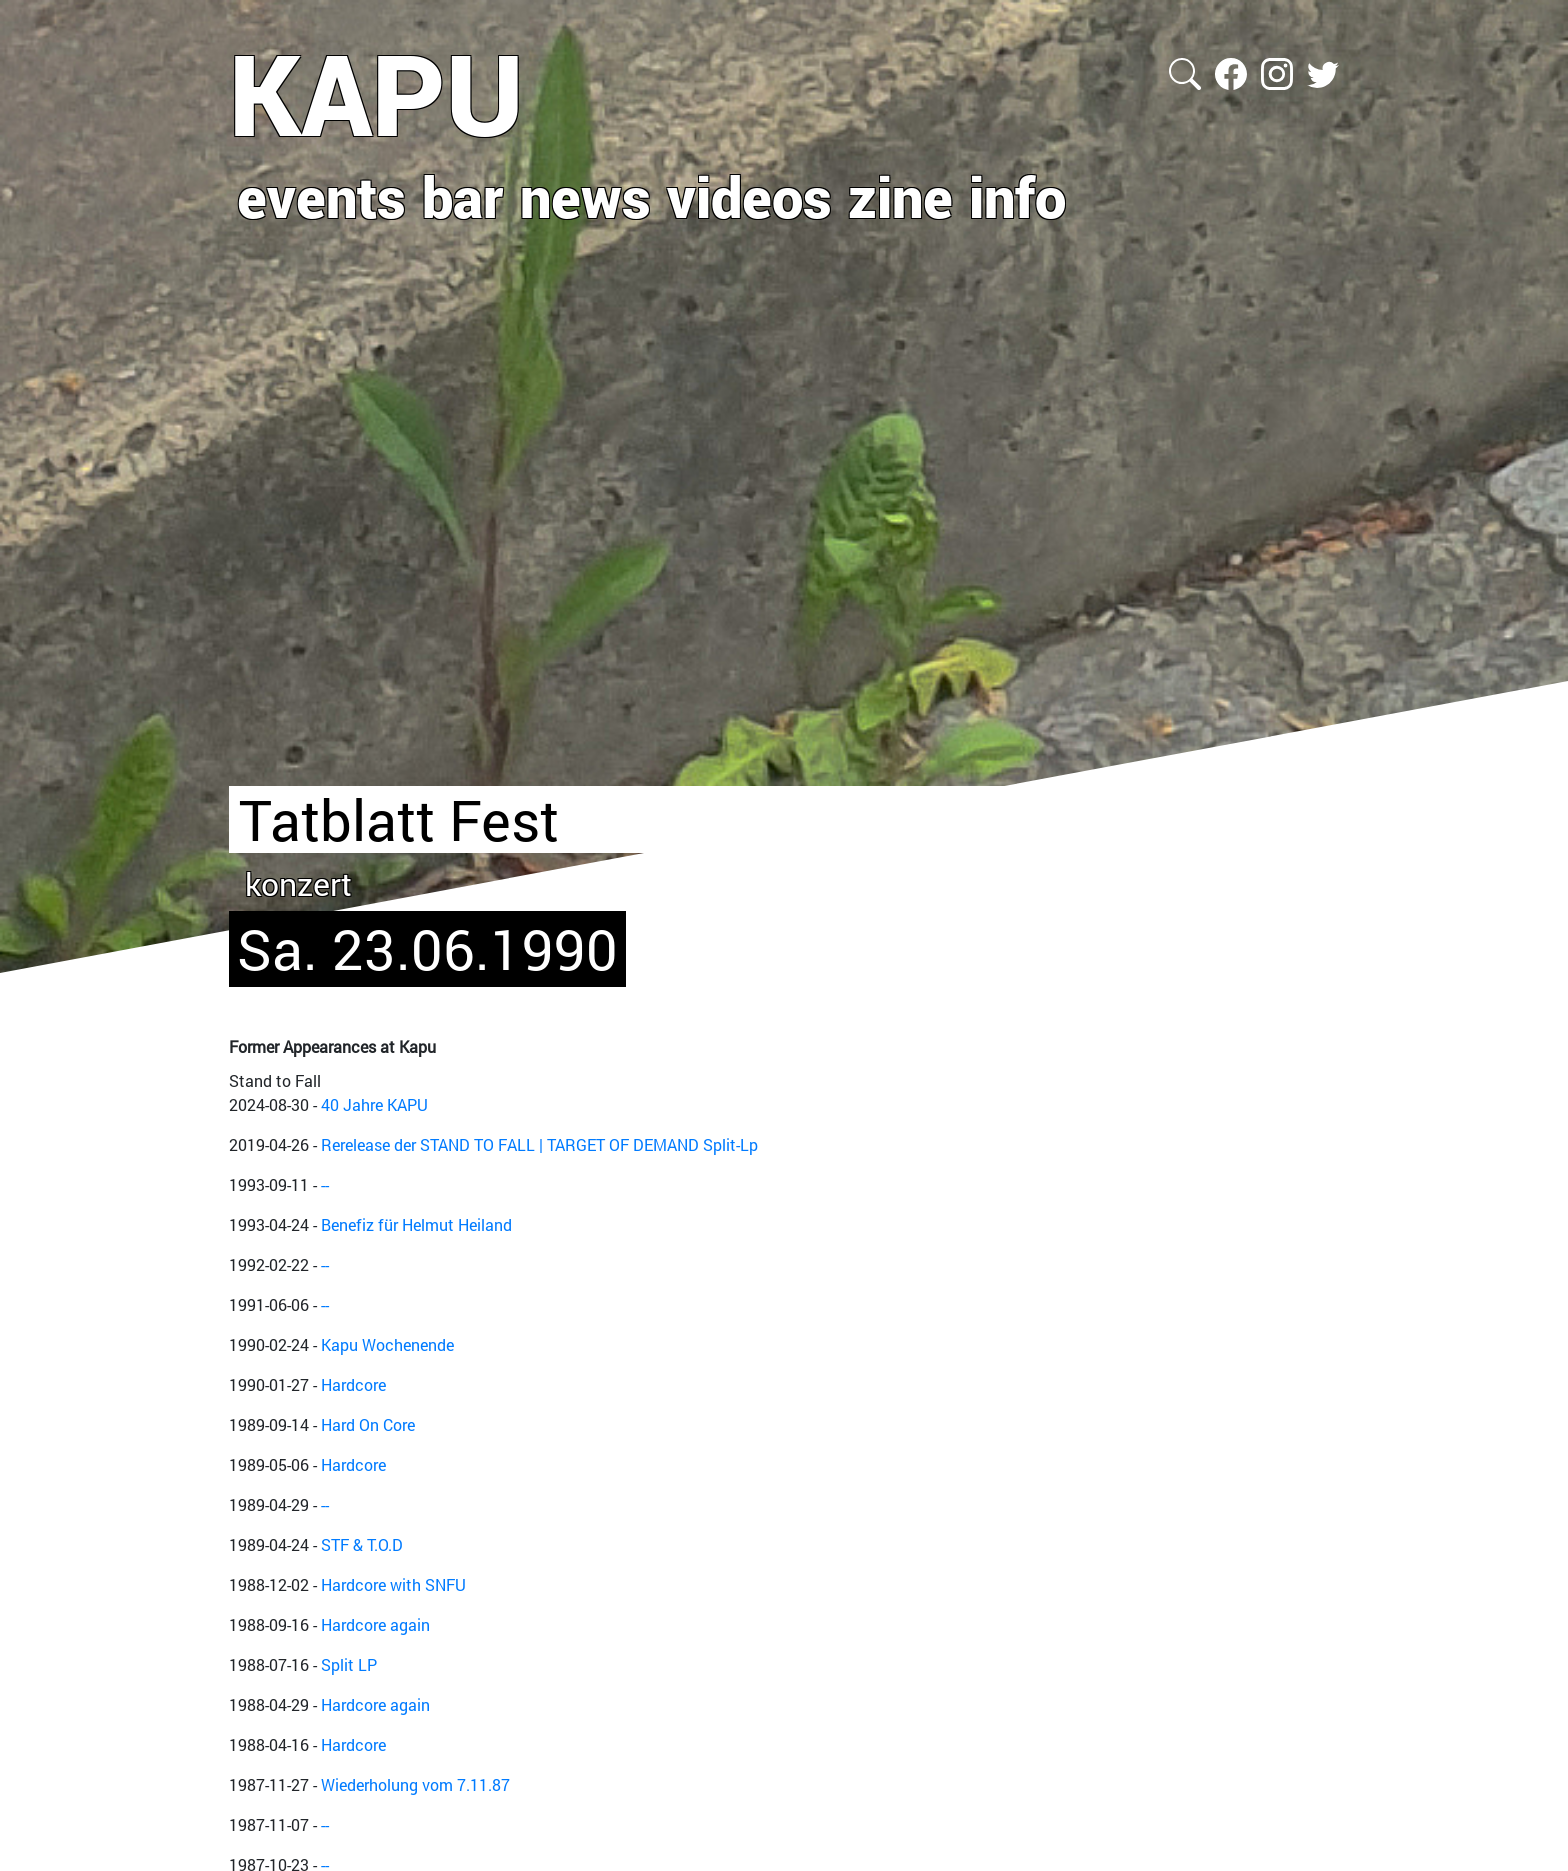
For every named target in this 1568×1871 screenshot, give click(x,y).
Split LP (349, 1664)
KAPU (376, 93)
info (1017, 196)
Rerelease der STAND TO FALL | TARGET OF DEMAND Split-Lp (539, 1144)
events (321, 196)
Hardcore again (375, 1624)
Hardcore (353, 1384)
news (585, 196)
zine (900, 196)
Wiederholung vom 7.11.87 (415, 1784)
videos (749, 196)
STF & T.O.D (362, 1544)
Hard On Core (368, 1424)
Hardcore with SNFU (393, 1584)
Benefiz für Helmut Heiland (416, 1224)
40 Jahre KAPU (374, 1104)
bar (463, 196)
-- (325, 1184)
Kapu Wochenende (387, 1344)
